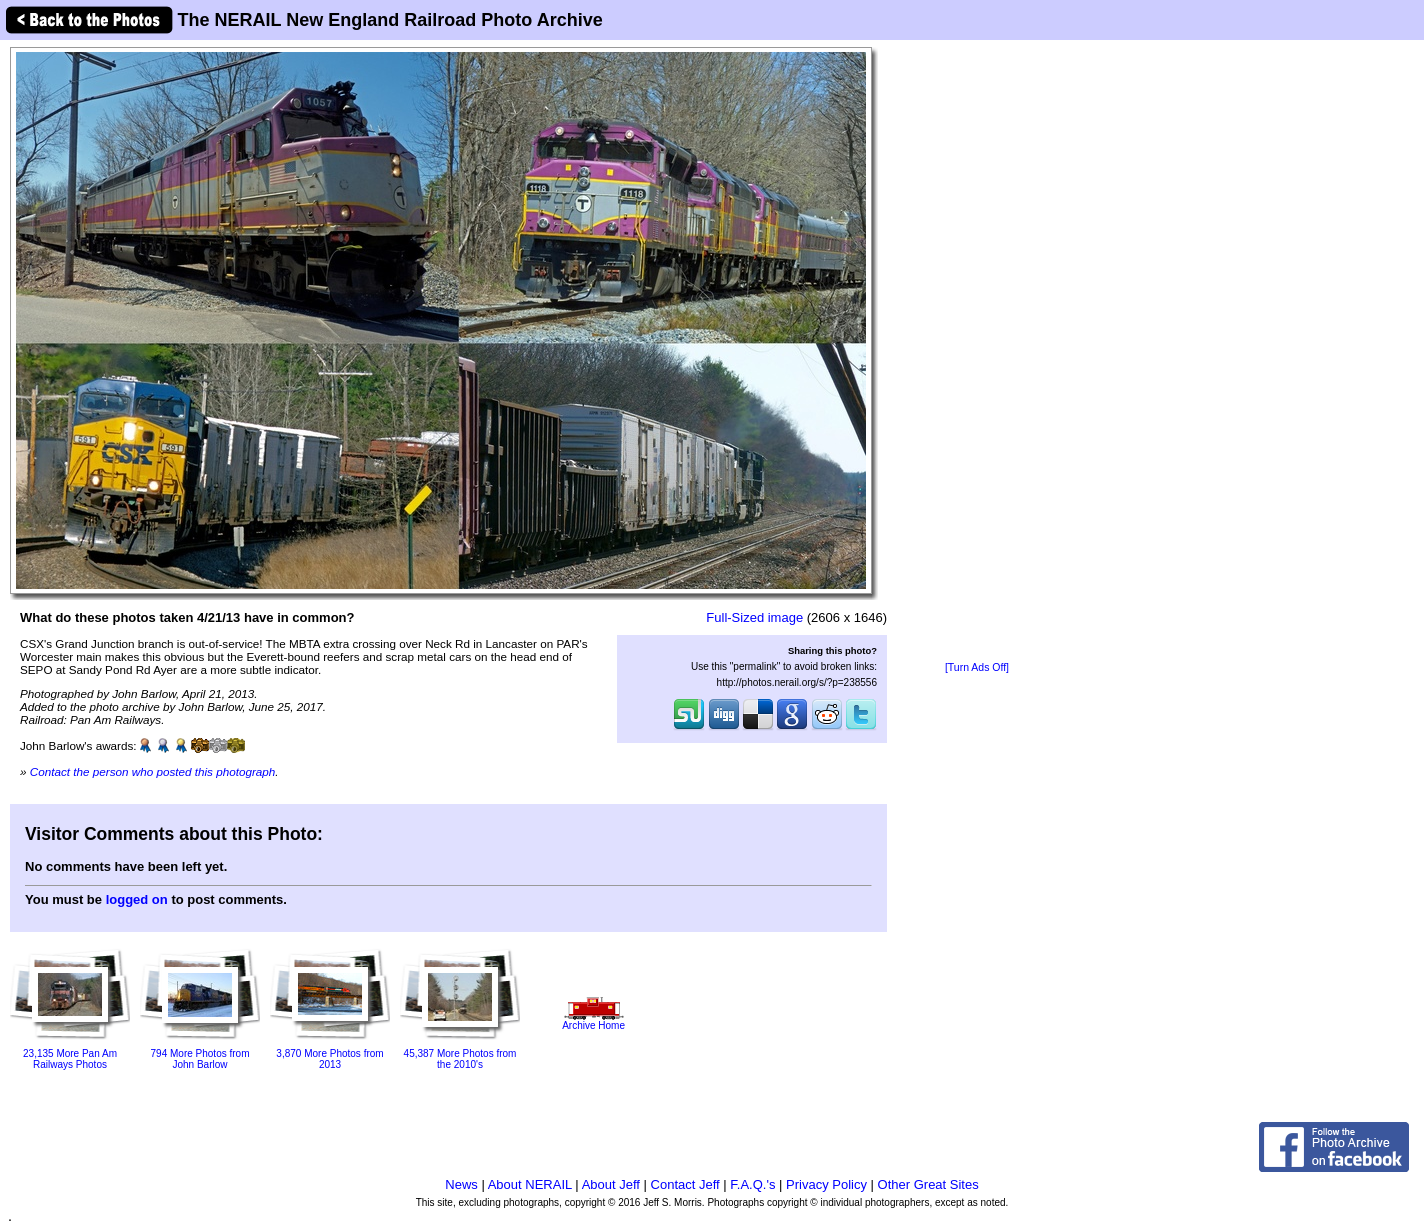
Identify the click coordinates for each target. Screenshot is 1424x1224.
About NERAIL (530, 1184)
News (461, 1184)
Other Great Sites (928, 1184)
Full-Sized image (754, 617)
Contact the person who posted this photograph (153, 771)
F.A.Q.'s (752, 1184)
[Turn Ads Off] (977, 667)
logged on (137, 899)
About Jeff (611, 1184)
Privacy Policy (826, 1184)
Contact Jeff (685, 1184)
